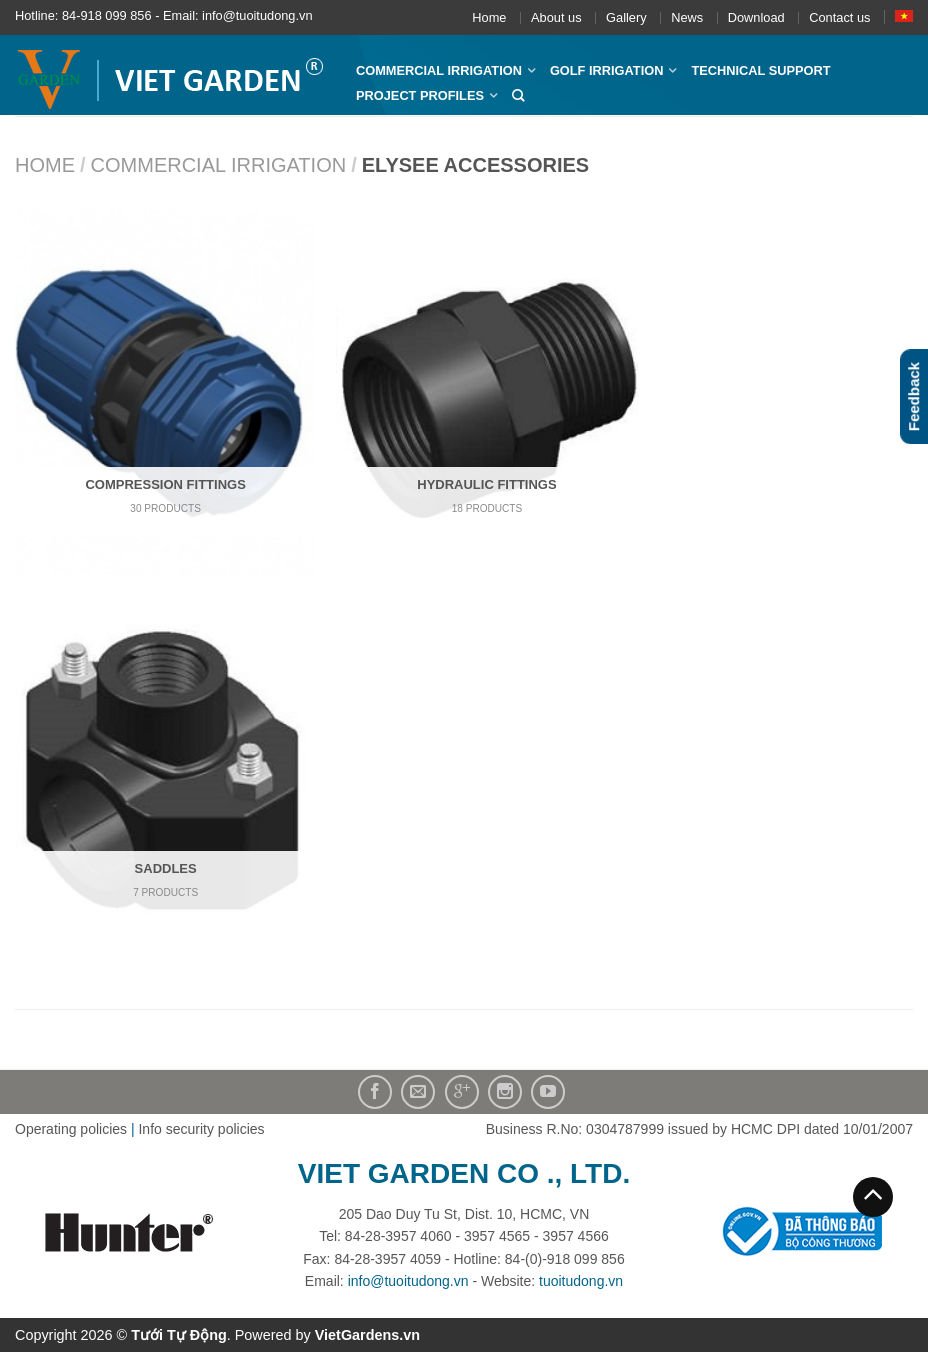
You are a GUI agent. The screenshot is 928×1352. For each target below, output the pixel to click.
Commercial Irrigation (439, 70)
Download (756, 17)
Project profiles (420, 95)
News (687, 17)
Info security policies (201, 1129)
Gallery (626, 17)
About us (556, 17)
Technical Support (760, 70)
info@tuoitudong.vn (408, 1281)
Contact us (839, 17)
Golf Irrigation (607, 70)
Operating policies (71, 1129)
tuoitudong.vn (581, 1281)
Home (489, 17)
